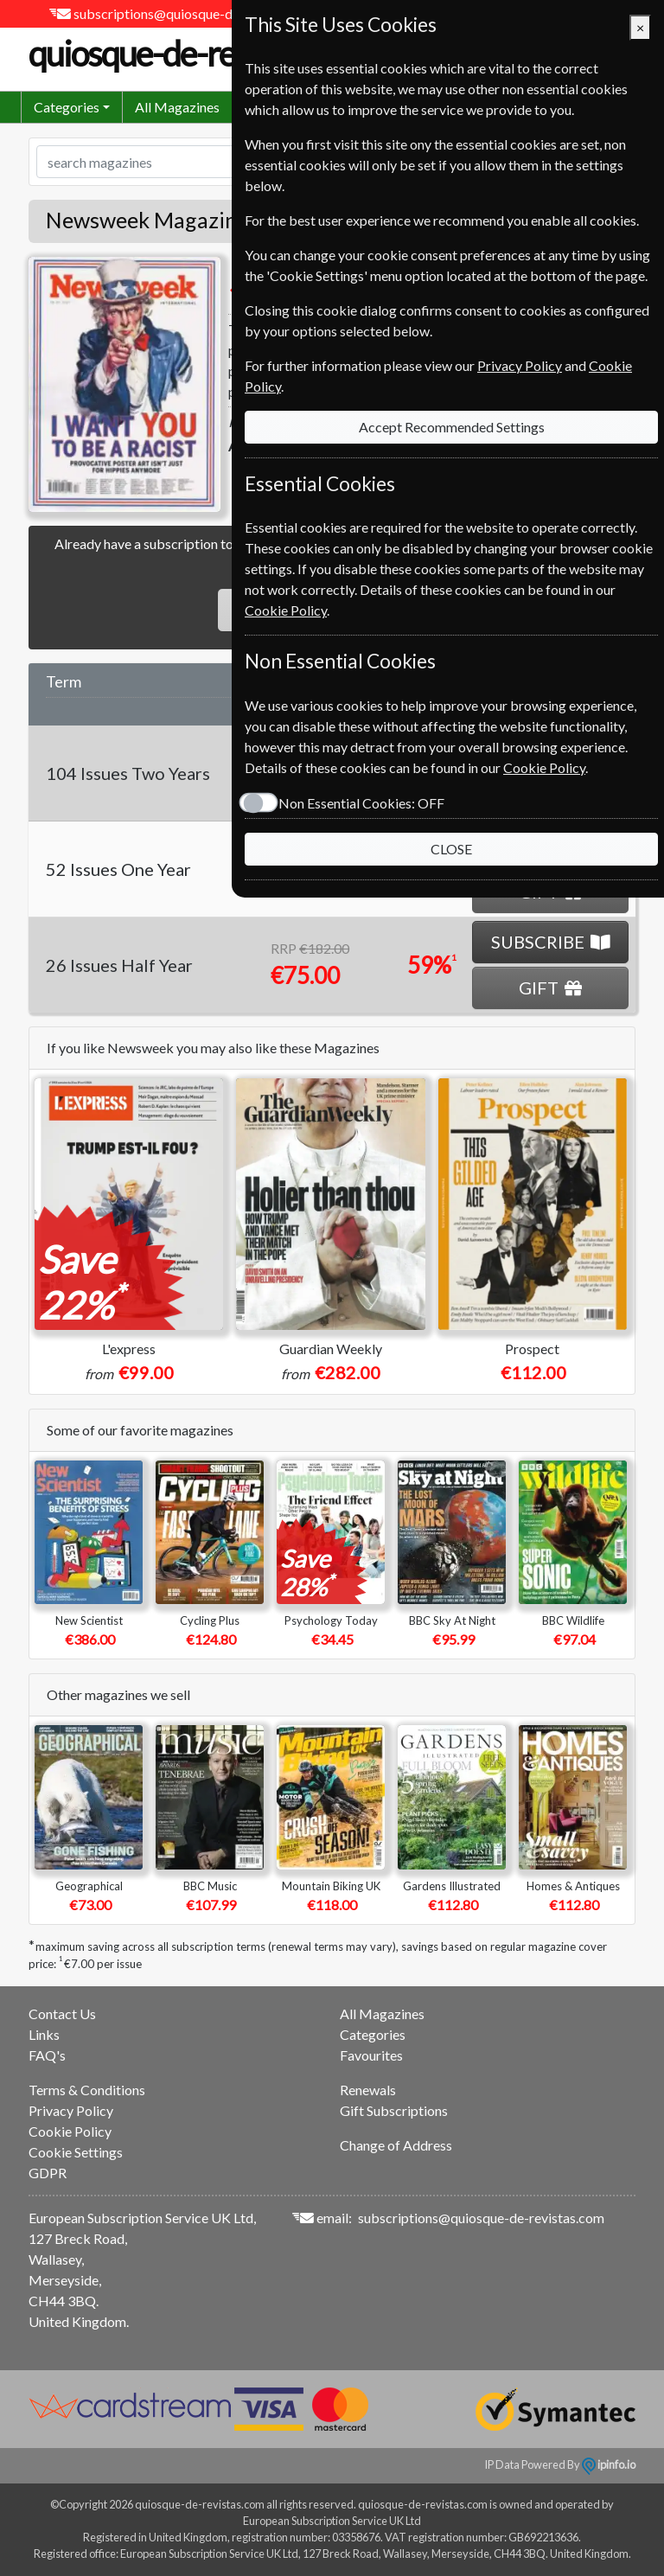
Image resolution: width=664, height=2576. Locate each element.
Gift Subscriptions (394, 2110)
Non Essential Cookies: (361, 803)
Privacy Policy (71, 2110)
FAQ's (47, 2055)
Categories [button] (66, 107)
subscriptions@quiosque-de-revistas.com (196, 13)
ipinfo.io (608, 2464)
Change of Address (396, 2145)
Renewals (368, 2089)
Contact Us (62, 2013)
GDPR (48, 2172)
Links (44, 2034)
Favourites (371, 2055)
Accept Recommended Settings (452, 427)
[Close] (640, 28)
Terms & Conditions (87, 2089)
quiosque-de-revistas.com (221, 53)
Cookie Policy (70, 2131)
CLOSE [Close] (451, 849)
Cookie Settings (76, 2152)
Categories (372, 2034)
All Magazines (177, 107)
